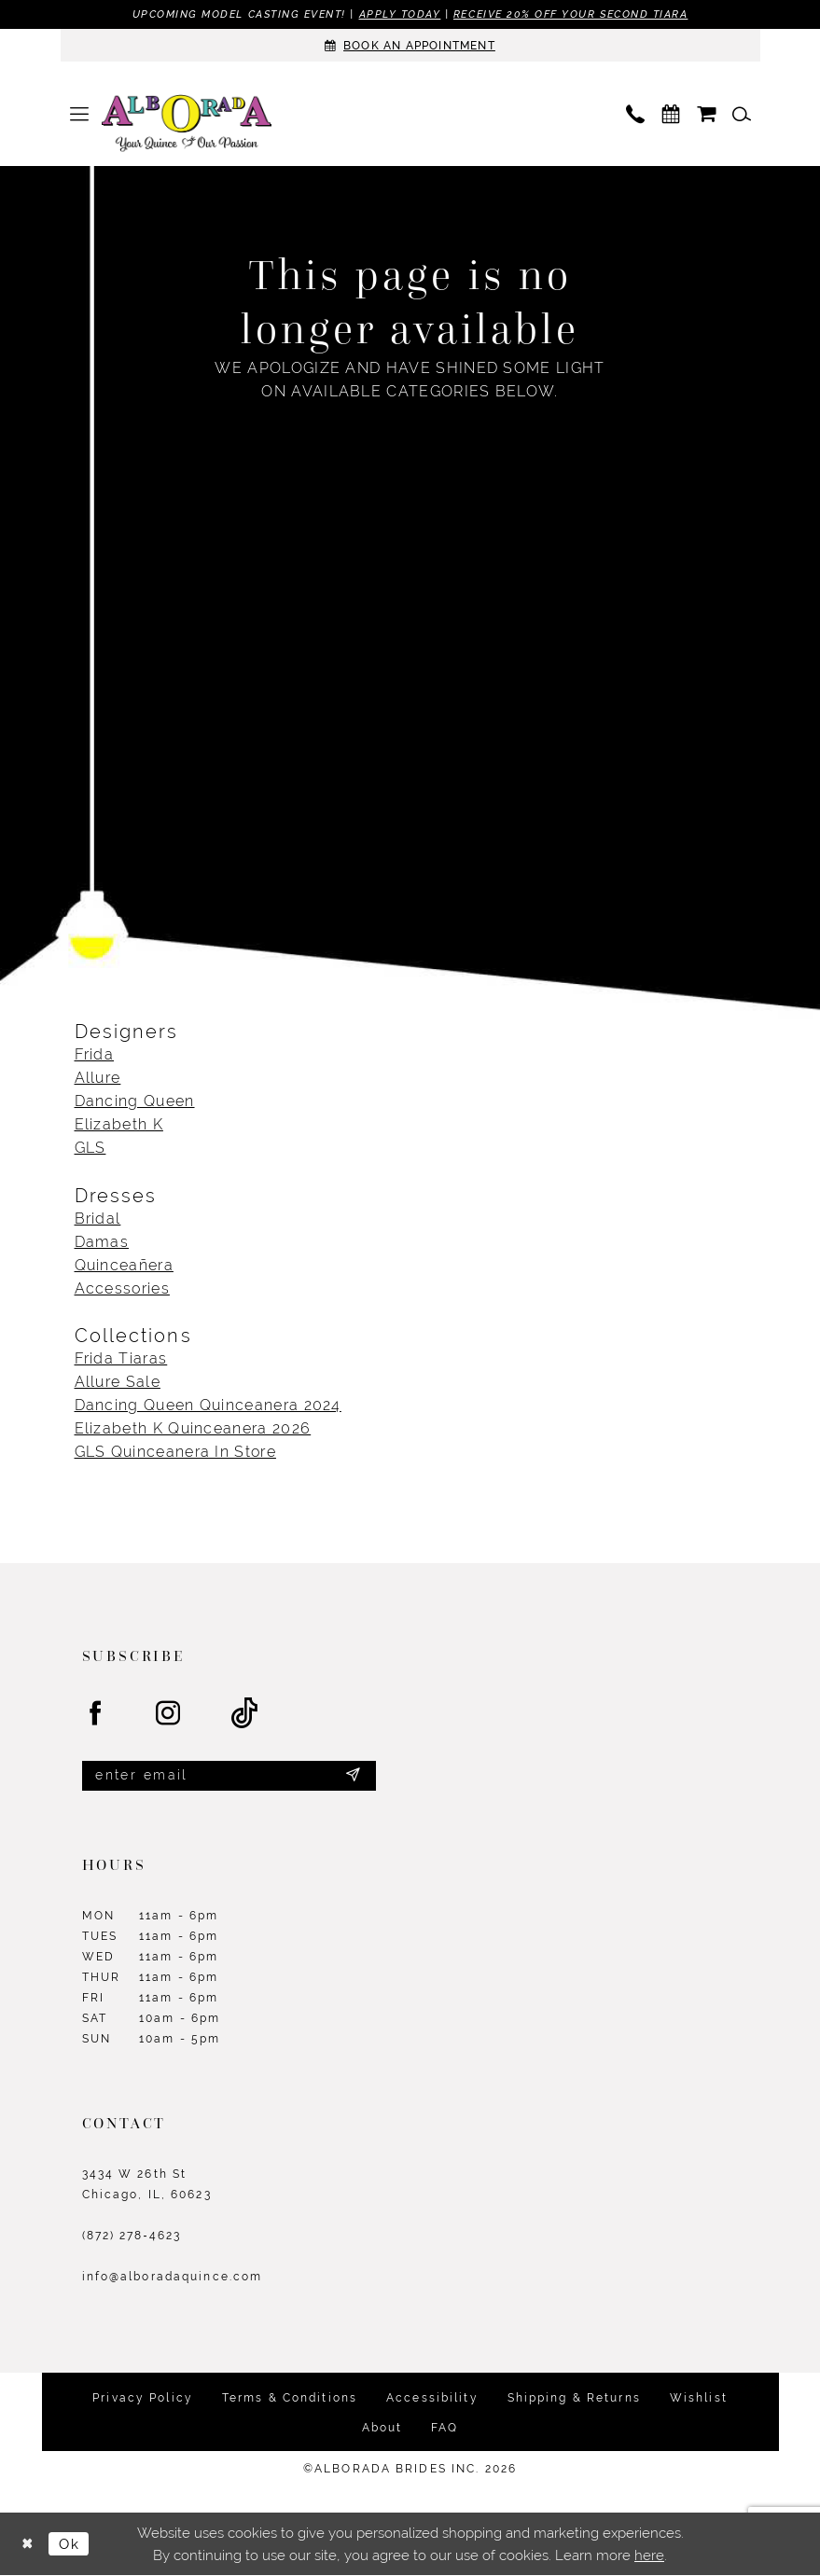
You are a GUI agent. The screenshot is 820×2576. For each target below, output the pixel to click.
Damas (102, 1242)
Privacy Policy (142, 2398)
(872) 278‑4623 (132, 2236)
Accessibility (432, 2398)
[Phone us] (635, 113)
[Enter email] (229, 1776)
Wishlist (699, 2398)
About (382, 2428)
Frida (95, 1055)
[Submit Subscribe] (352, 1777)
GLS (90, 1148)
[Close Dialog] (28, 2544)
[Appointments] (410, 45)
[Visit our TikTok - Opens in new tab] (245, 1714)
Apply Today (399, 14)
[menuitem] (79, 113)
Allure (98, 1078)
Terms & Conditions (289, 2398)
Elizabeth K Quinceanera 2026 (193, 1428)
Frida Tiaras (121, 1358)
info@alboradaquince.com (172, 2277)
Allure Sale (117, 1382)
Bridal (98, 1218)
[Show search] (741, 113)
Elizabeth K (119, 1125)
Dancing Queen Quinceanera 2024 (208, 1405)
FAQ (444, 2428)
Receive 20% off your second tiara (570, 14)
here (649, 2556)
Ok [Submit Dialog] (70, 2545)
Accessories (122, 1288)
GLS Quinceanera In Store (175, 1452)
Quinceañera (124, 1265)
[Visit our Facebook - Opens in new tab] (96, 1714)
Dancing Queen (135, 1102)
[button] (79, 113)
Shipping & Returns (574, 2398)
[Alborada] (186, 125)
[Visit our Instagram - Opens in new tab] (169, 1714)
